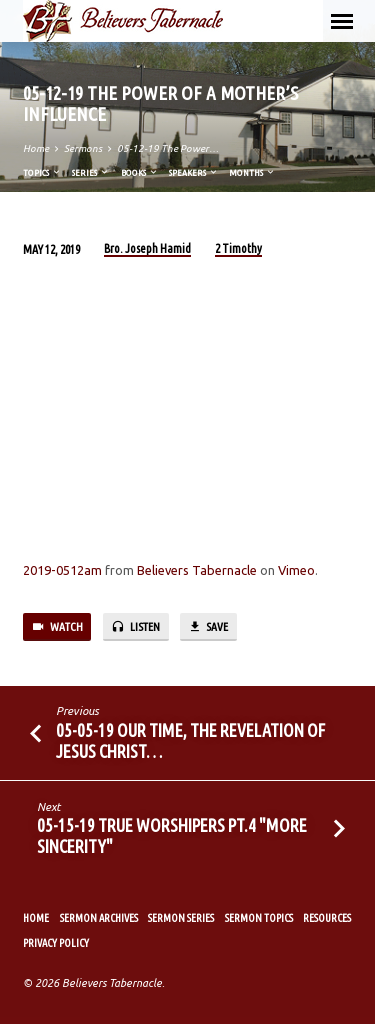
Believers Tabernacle (197, 570)
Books (140, 172)
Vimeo (296, 570)
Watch (57, 627)
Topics (42, 172)
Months (252, 172)
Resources (327, 918)
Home (36, 148)
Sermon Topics (259, 918)
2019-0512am (62, 570)
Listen (135, 627)
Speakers (194, 172)
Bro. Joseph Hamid (147, 248)
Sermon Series (181, 918)
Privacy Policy (56, 943)
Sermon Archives (99, 918)
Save (208, 627)
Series (91, 172)
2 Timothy (238, 248)
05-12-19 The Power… (168, 148)
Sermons (83, 148)
